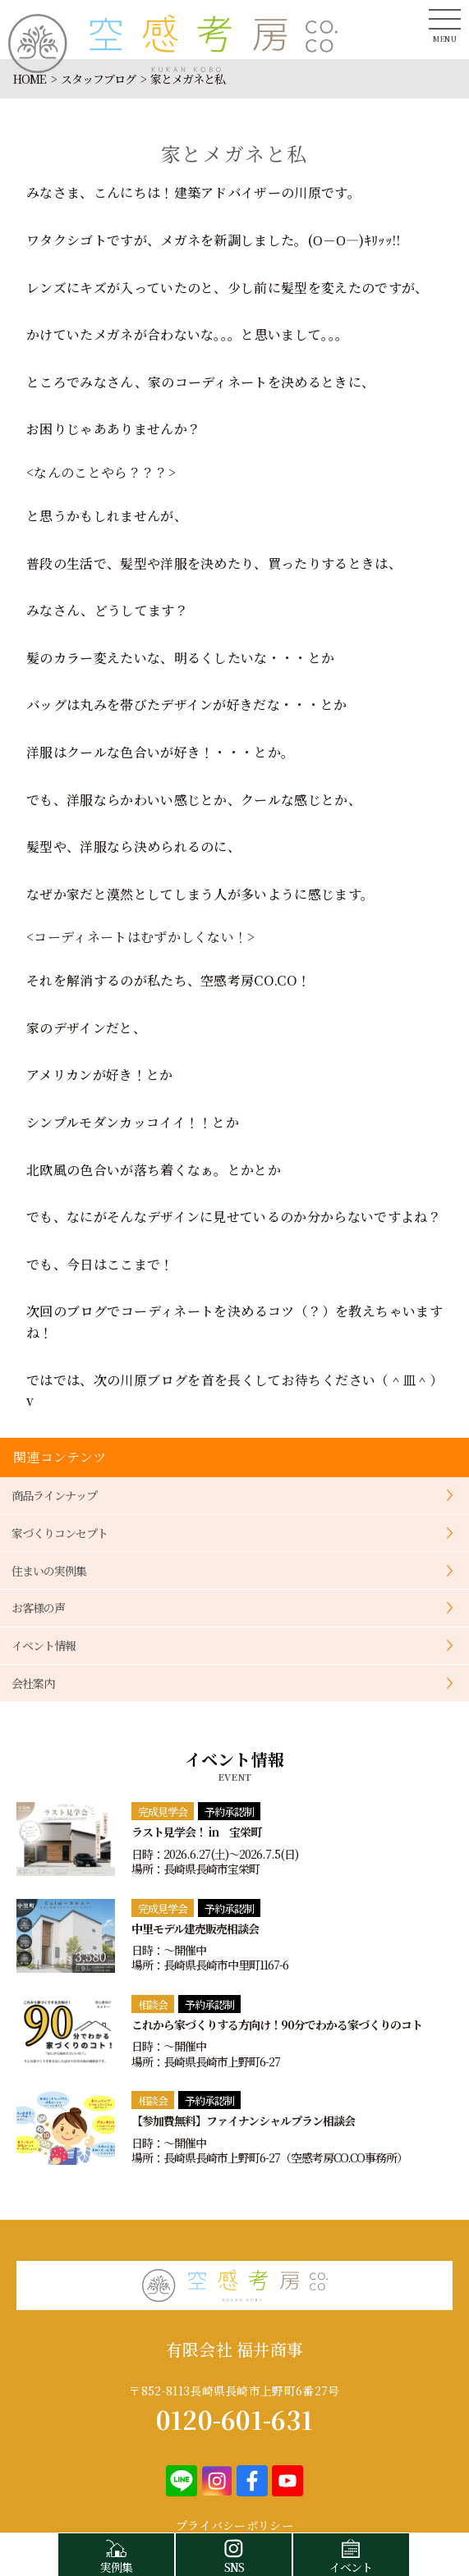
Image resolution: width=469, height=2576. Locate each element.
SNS (234, 2554)
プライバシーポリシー (234, 2525)
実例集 (116, 2554)
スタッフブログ (98, 79)
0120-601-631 (235, 2419)
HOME (29, 79)
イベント (351, 2554)
